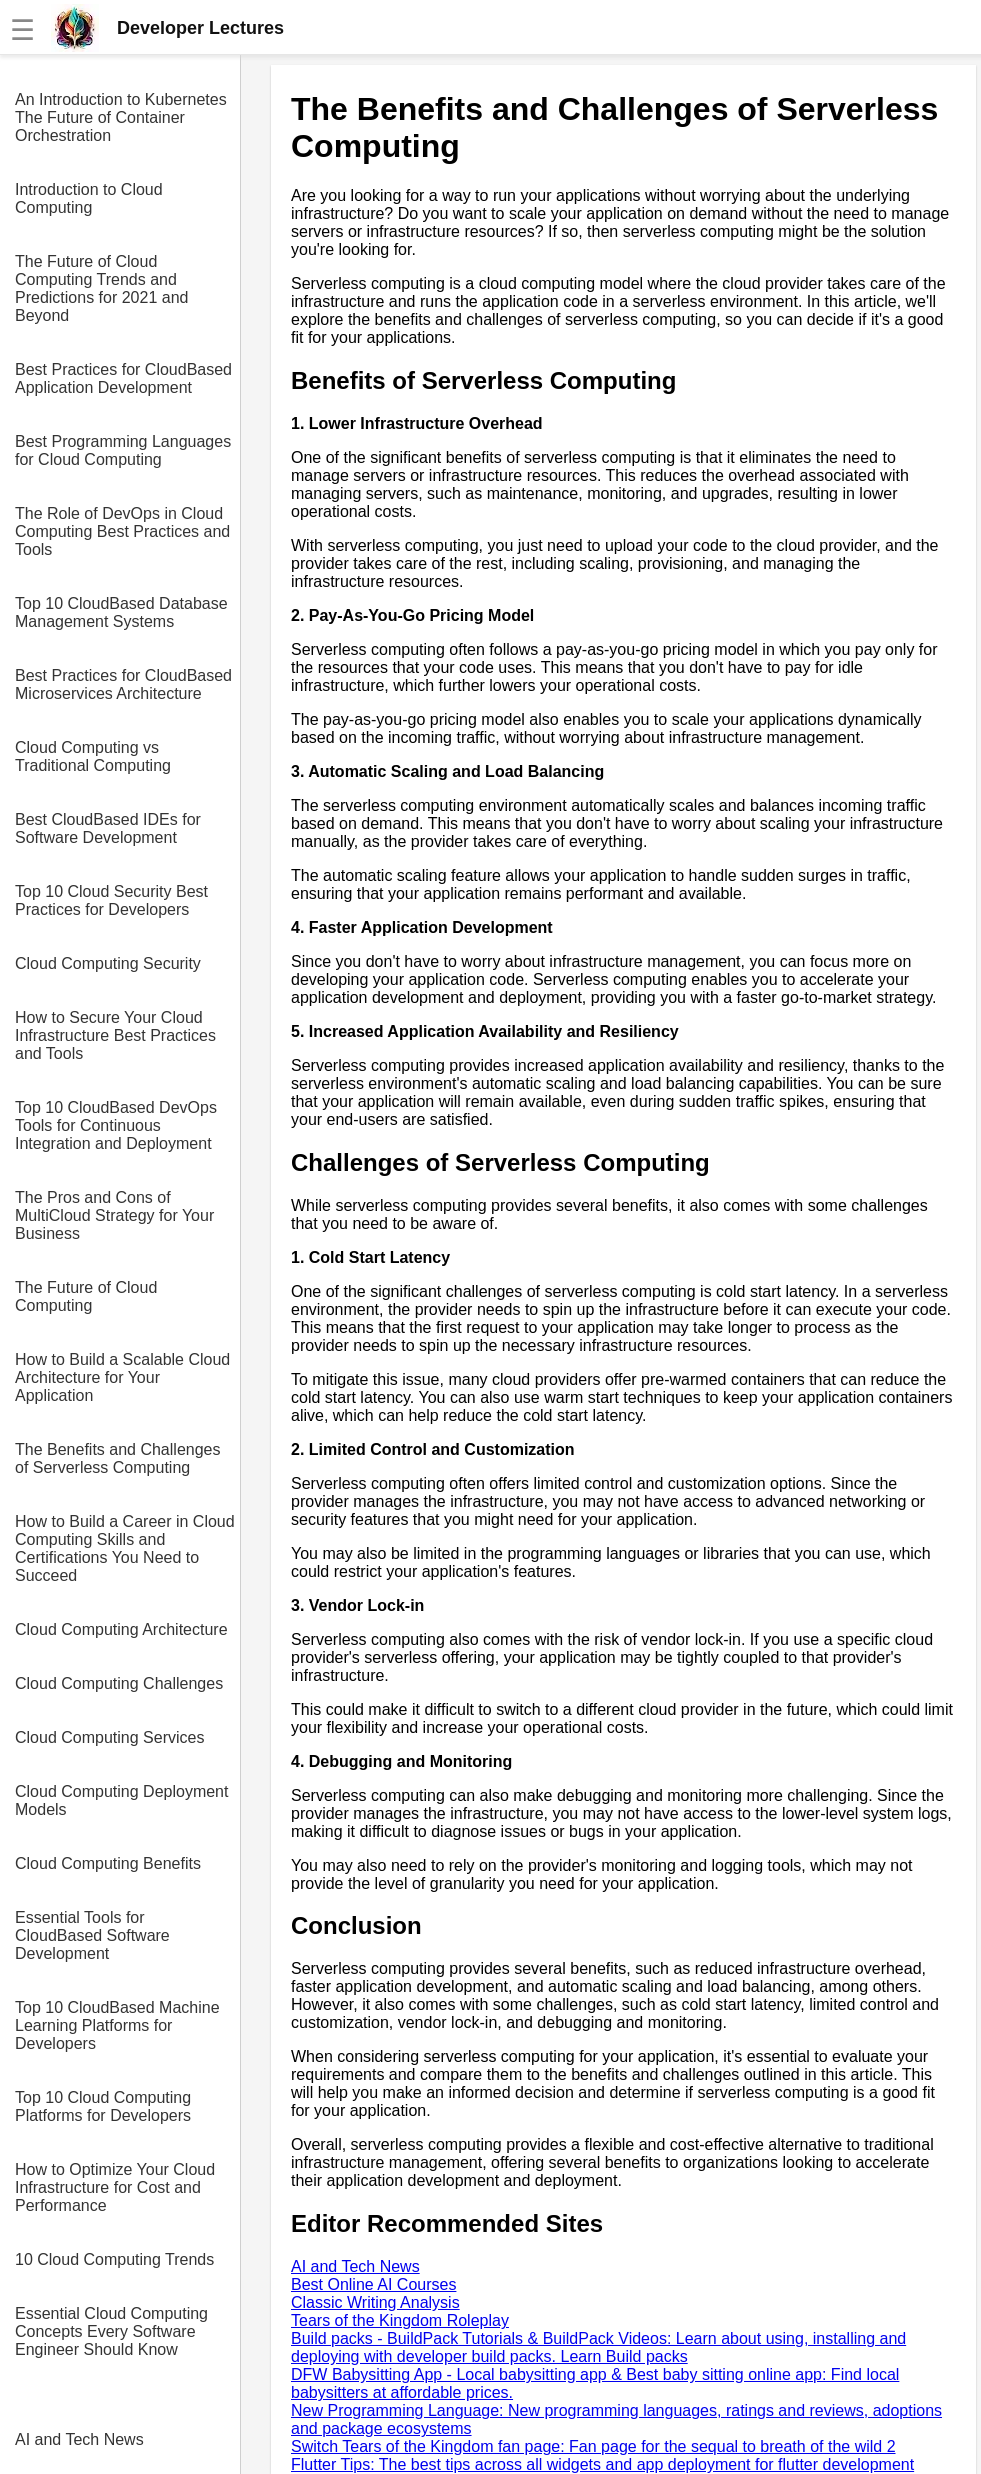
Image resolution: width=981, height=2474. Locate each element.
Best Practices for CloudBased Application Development (123, 378)
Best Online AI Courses (373, 2284)
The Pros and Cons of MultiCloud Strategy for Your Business (114, 1215)
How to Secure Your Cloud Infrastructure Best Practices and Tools (115, 1035)
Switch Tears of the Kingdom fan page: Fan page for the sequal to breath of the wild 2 (593, 2446)
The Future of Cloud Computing (86, 1296)
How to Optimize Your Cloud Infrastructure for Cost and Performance (115, 2187)
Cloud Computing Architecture (121, 1629)
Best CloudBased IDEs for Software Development (108, 828)
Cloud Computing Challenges (119, 1683)
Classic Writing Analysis (375, 2302)
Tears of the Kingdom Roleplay (400, 2320)
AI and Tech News (79, 2439)
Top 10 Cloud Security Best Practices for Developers (111, 900)
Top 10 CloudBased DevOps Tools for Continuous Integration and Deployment (116, 1125)
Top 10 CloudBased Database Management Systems (121, 612)
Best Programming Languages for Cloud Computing (123, 450)
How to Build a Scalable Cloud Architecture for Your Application (122, 1377)
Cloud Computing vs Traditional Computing (93, 756)
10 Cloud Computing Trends (114, 2259)
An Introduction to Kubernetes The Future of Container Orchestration (121, 117)
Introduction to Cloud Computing (89, 198)
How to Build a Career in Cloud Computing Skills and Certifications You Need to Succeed (125, 1548)
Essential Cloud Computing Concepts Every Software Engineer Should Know (111, 2331)
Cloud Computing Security (108, 963)
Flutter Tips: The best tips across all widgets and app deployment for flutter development (602, 2464)
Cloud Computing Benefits (108, 1863)
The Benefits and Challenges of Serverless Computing (117, 1458)
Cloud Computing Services (109, 1737)
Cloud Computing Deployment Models (121, 1800)
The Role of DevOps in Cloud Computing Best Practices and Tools (122, 531)
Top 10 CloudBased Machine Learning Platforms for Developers (117, 2025)
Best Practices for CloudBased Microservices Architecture (123, 684)
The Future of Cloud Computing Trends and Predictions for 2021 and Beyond (101, 288)
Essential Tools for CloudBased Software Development (92, 1935)
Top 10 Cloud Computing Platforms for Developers (103, 2106)
